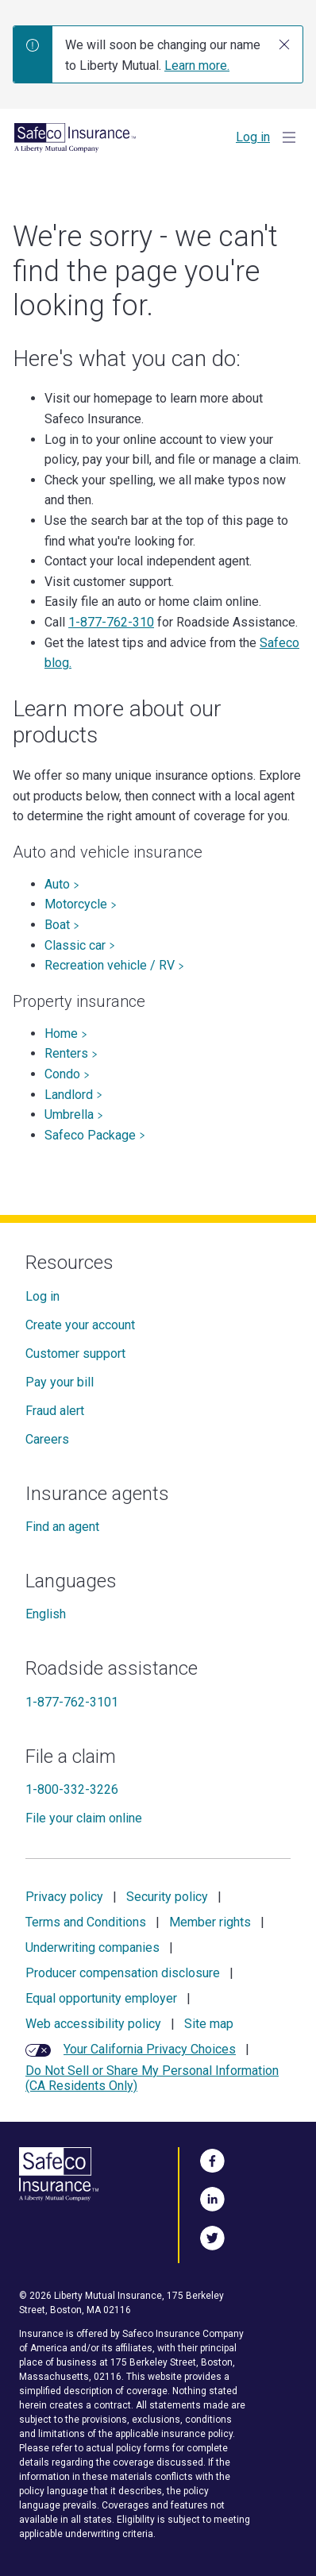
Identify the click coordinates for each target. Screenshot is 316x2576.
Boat (61, 924)
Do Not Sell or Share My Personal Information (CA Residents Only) (152, 2078)
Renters (71, 1053)
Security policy (167, 1896)
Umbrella (73, 1114)
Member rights (210, 1922)
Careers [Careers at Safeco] (47, 1439)
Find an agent (62, 1526)
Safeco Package (94, 1135)
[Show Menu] (289, 137)
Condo (67, 1074)
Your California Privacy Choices (150, 2049)
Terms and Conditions (85, 1922)
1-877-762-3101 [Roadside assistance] (71, 1702)
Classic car (79, 945)
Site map (208, 2023)
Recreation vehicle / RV (114, 965)
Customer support (75, 1353)
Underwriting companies (92, 1947)
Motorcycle (80, 904)
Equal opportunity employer (101, 1998)
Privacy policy (64, 1896)
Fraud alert (54, 1410)
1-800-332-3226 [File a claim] (71, 1789)
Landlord (73, 1094)
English (45, 1614)
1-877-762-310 (111, 622)
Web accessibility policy (93, 2023)
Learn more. (196, 65)
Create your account (80, 1324)
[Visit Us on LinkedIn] (212, 2196)
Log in (253, 137)
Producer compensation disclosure (122, 1972)
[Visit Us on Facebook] (212, 2158)
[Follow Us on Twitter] (212, 2235)
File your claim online (83, 1818)
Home (65, 1033)
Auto (61, 884)
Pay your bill (59, 1382)
